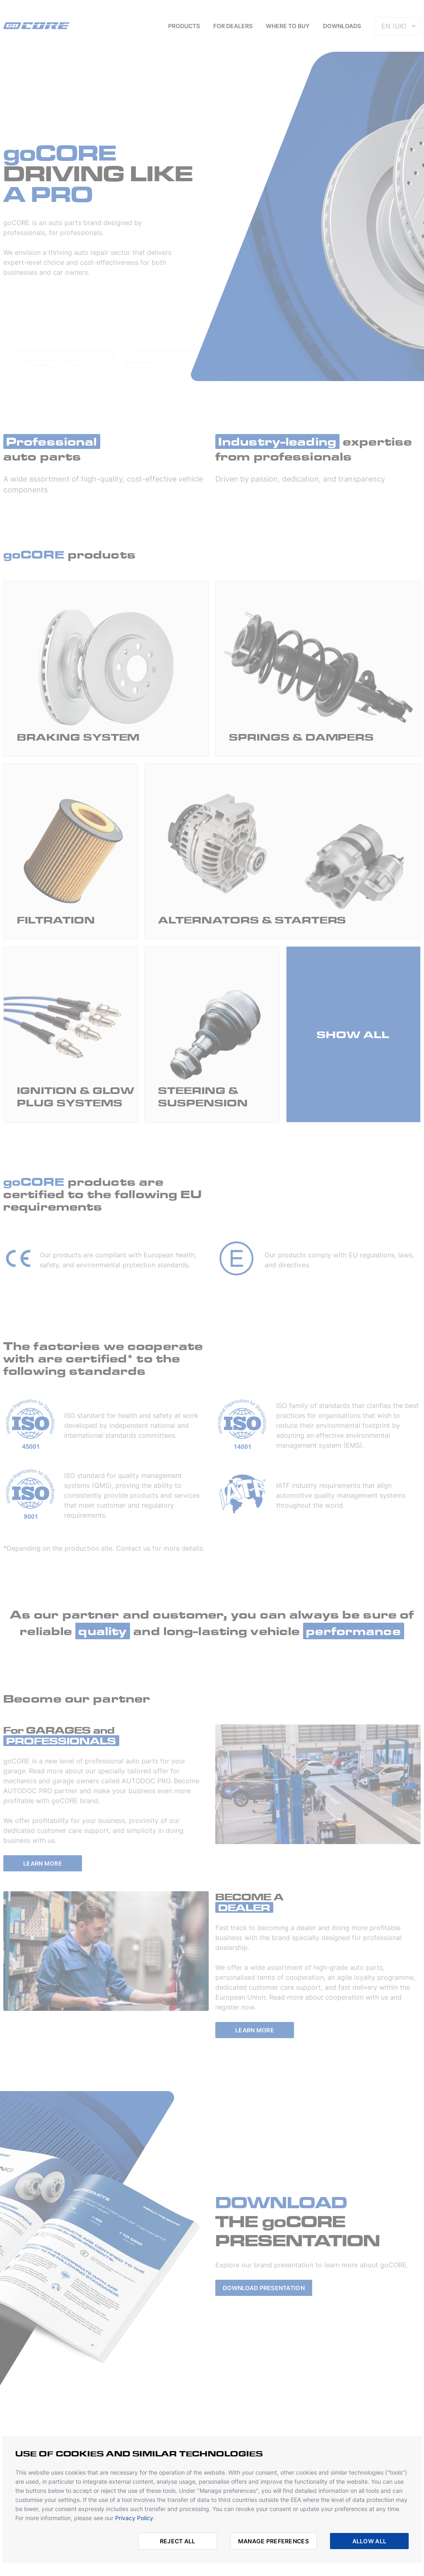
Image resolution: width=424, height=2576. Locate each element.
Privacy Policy (134, 2517)
